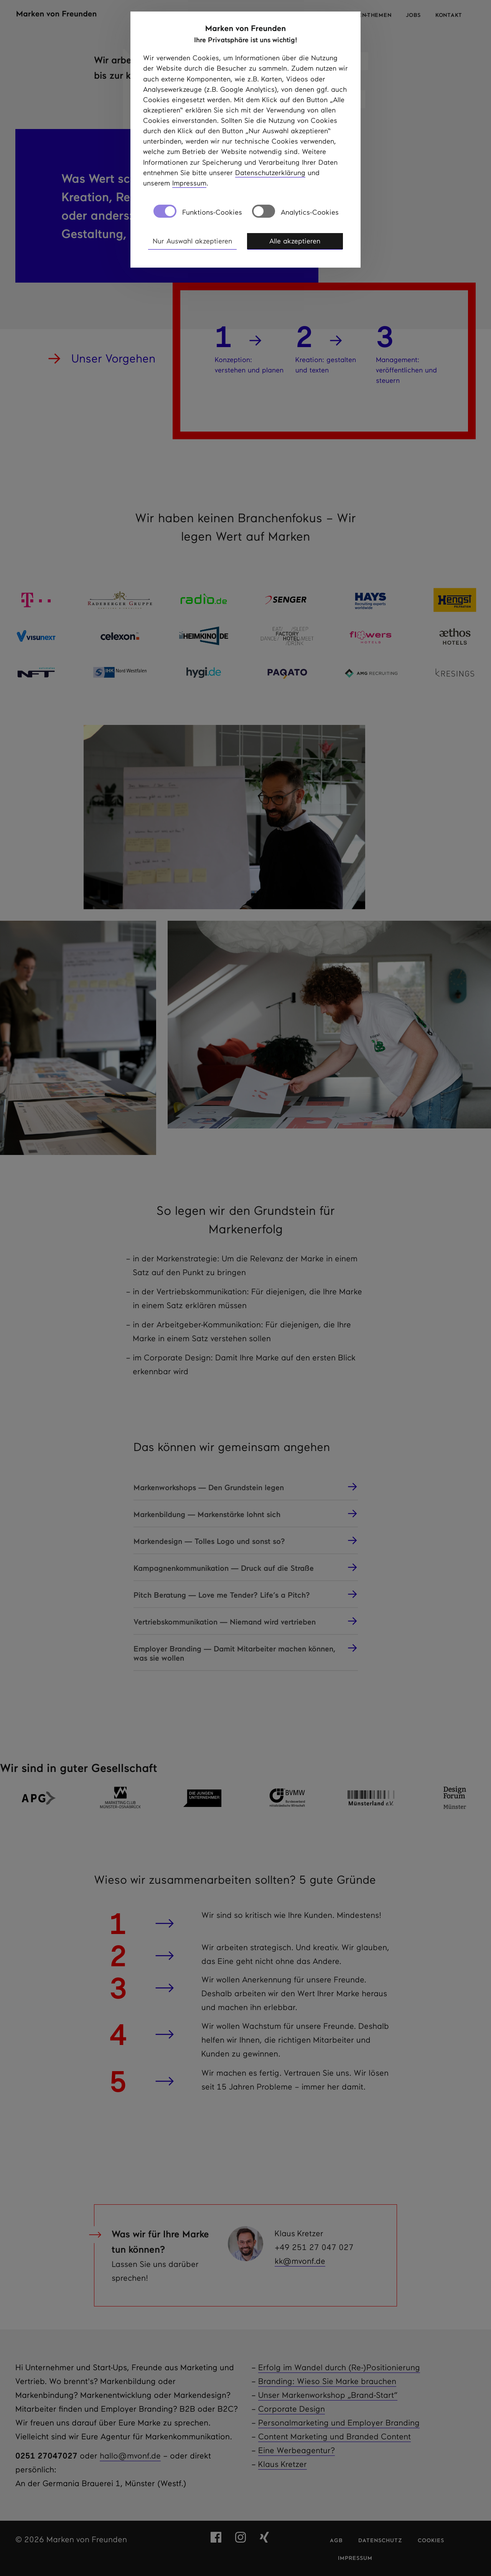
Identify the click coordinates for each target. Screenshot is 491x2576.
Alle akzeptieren (294, 241)
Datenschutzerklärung (270, 173)
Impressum (189, 183)
